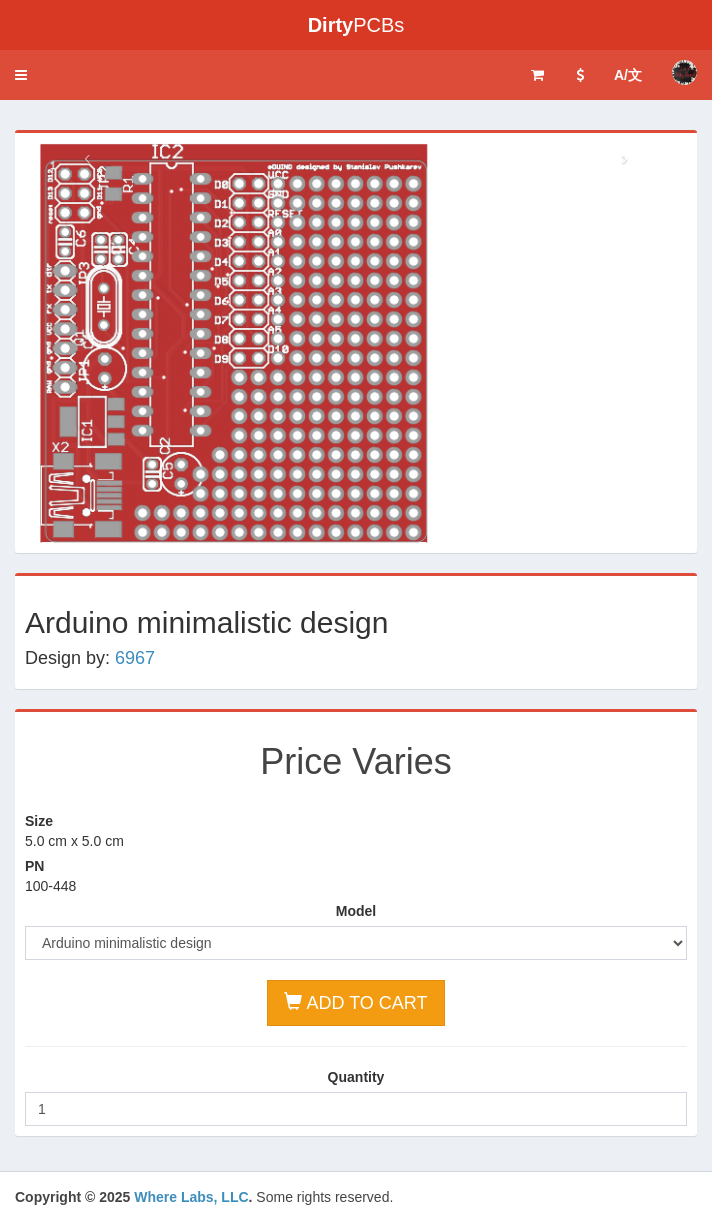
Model (356, 911)
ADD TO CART (355, 1002)
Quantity (356, 1077)
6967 (135, 658)
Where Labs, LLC (191, 1197)
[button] (21, 75)
